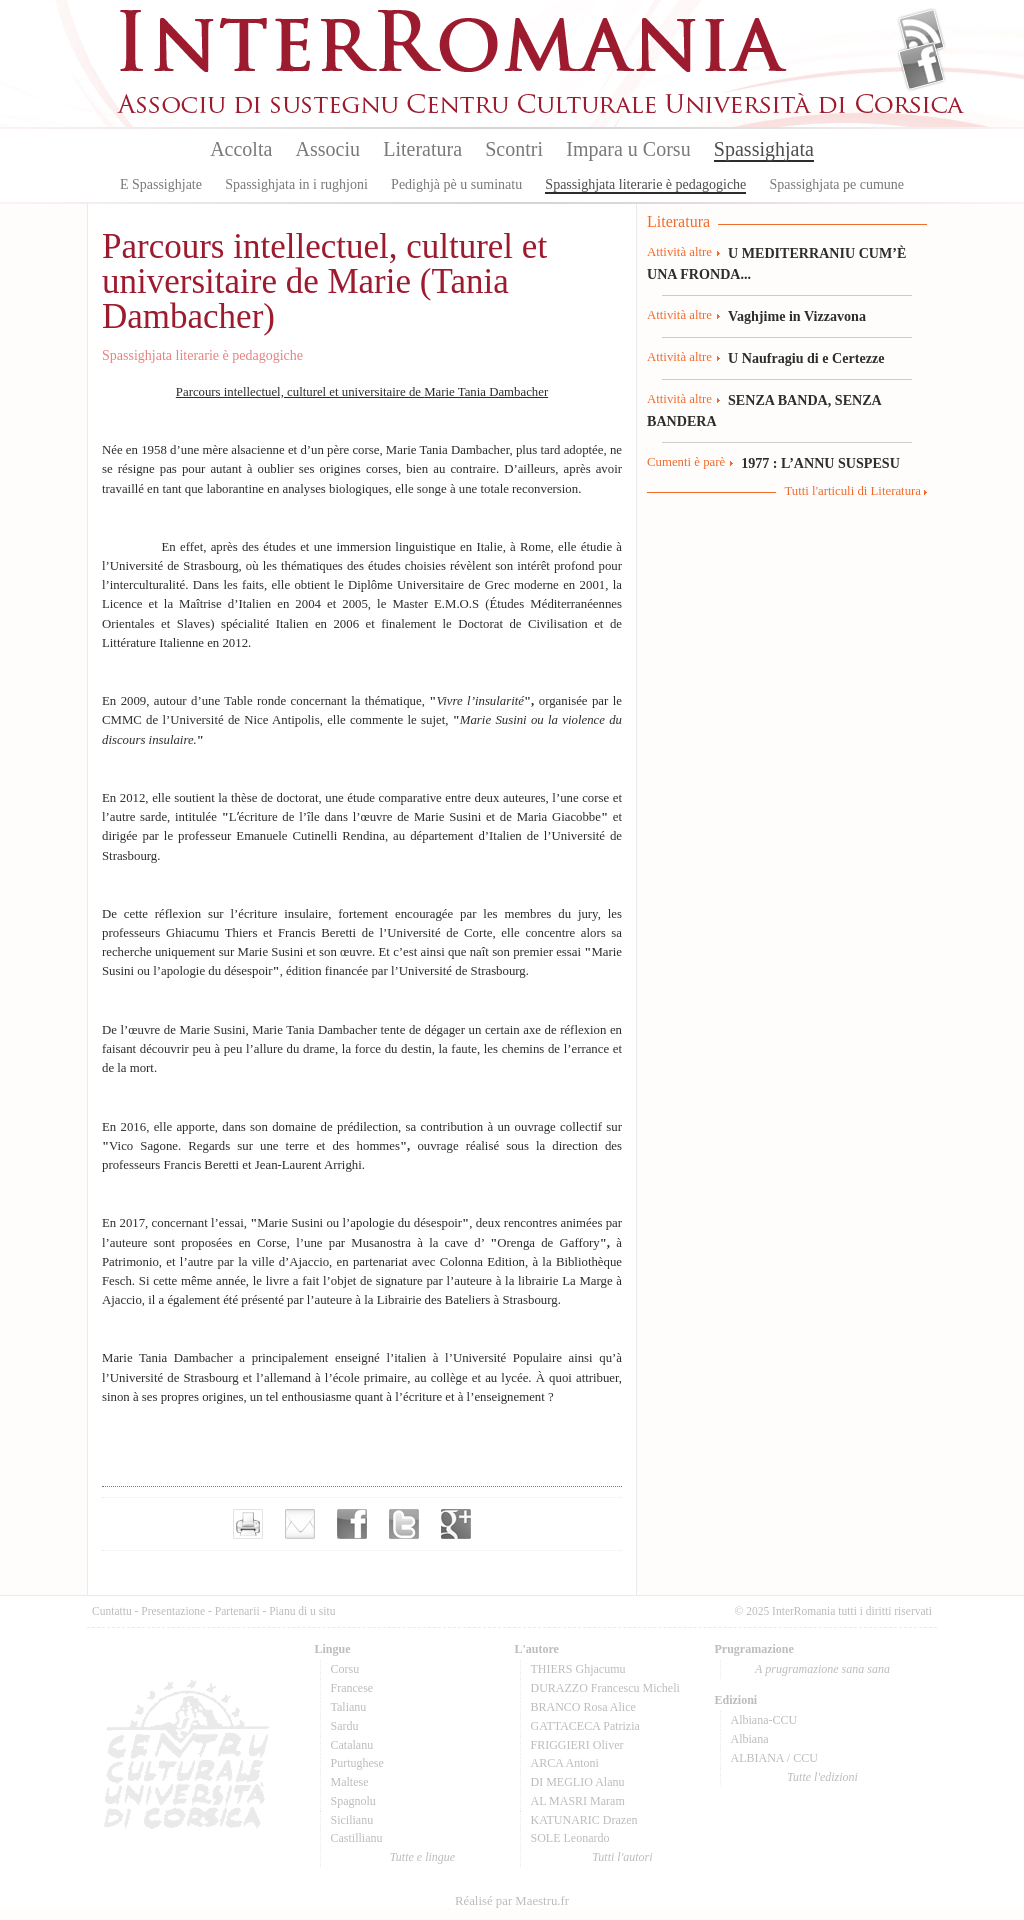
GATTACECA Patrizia (585, 1726)
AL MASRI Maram (578, 1801)
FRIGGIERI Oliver (577, 1745)
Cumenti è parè (686, 462)
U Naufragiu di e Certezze (806, 358)
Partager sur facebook (352, 1524)
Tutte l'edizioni (822, 1777)
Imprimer (248, 1524)
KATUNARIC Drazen (584, 1820)
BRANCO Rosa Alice (583, 1707)
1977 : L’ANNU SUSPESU (820, 463)
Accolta (241, 149)
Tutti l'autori (622, 1857)
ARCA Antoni (565, 1763)
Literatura (422, 149)
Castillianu (357, 1838)
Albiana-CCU (764, 1720)
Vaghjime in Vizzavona (797, 316)
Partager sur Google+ (456, 1524)
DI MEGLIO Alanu (578, 1782)
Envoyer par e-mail (300, 1524)
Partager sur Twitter (404, 1524)
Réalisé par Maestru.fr (512, 1901)
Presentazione (173, 1611)
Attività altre (679, 252)
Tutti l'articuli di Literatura (852, 491)
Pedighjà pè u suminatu (456, 184)
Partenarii (237, 1611)
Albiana (750, 1739)
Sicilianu (352, 1820)
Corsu (345, 1669)
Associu (328, 149)
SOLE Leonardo (570, 1838)
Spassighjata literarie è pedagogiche (645, 184)
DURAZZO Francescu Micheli (605, 1688)
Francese (352, 1688)
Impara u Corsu (628, 149)
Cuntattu (112, 1611)
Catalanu (352, 1745)
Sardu (345, 1726)
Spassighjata (764, 149)
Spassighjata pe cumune (837, 184)
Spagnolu (353, 1801)
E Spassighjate (161, 184)
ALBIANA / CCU (774, 1758)
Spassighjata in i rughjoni (296, 184)
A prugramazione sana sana (822, 1669)
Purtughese (357, 1763)
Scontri (514, 149)
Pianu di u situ (302, 1611)
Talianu (349, 1707)
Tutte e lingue (422, 1857)
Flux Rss (921, 33)
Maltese (350, 1782)
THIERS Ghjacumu (578, 1669)
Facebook (921, 66)
